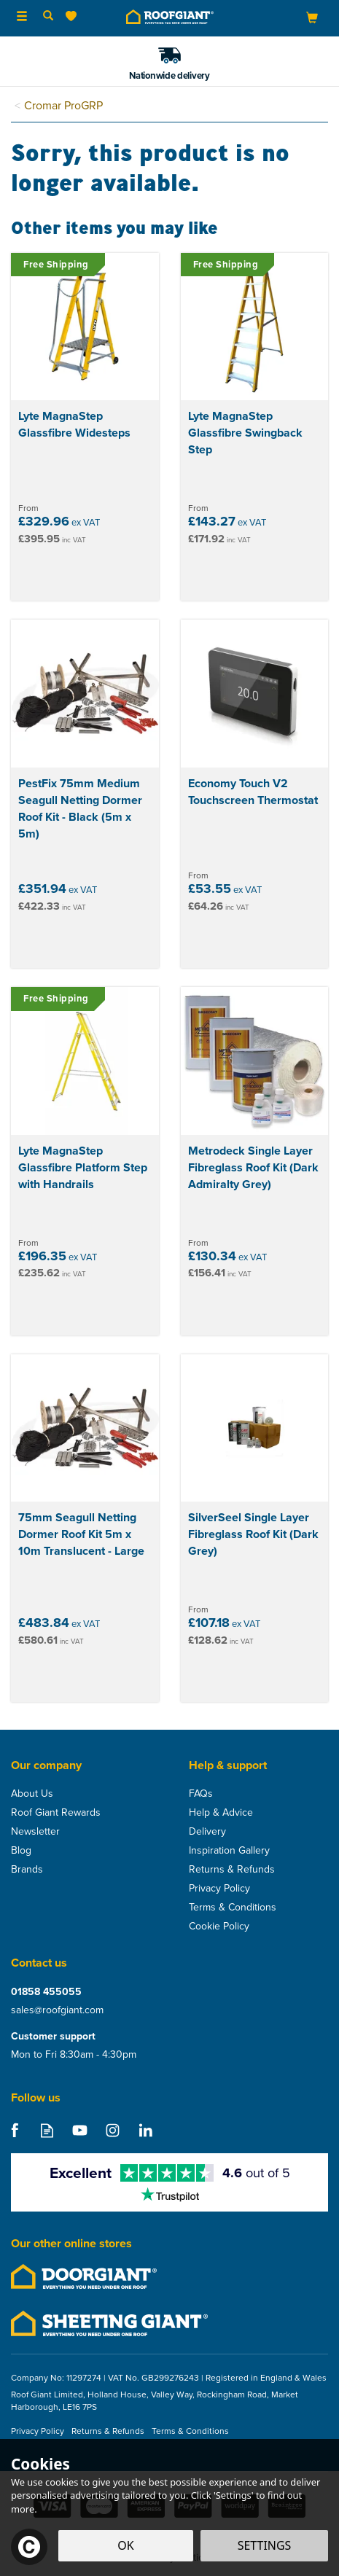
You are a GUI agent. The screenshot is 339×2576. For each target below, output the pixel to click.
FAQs (201, 1794)
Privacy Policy (219, 1888)
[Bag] (312, 17)
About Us (32, 1794)
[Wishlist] (74, 16)
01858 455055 (46, 1991)
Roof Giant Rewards (56, 1813)
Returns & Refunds (232, 1869)
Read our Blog (47, 2130)
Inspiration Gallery (229, 1850)
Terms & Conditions (232, 1907)
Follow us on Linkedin (145, 2130)
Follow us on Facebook (14, 2130)
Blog (21, 1850)
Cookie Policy (219, 1926)
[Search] (48, 17)
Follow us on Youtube (80, 2130)
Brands (27, 1869)
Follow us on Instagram (113, 2130)
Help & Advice (221, 1813)
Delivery (207, 1831)
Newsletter (35, 1831)
